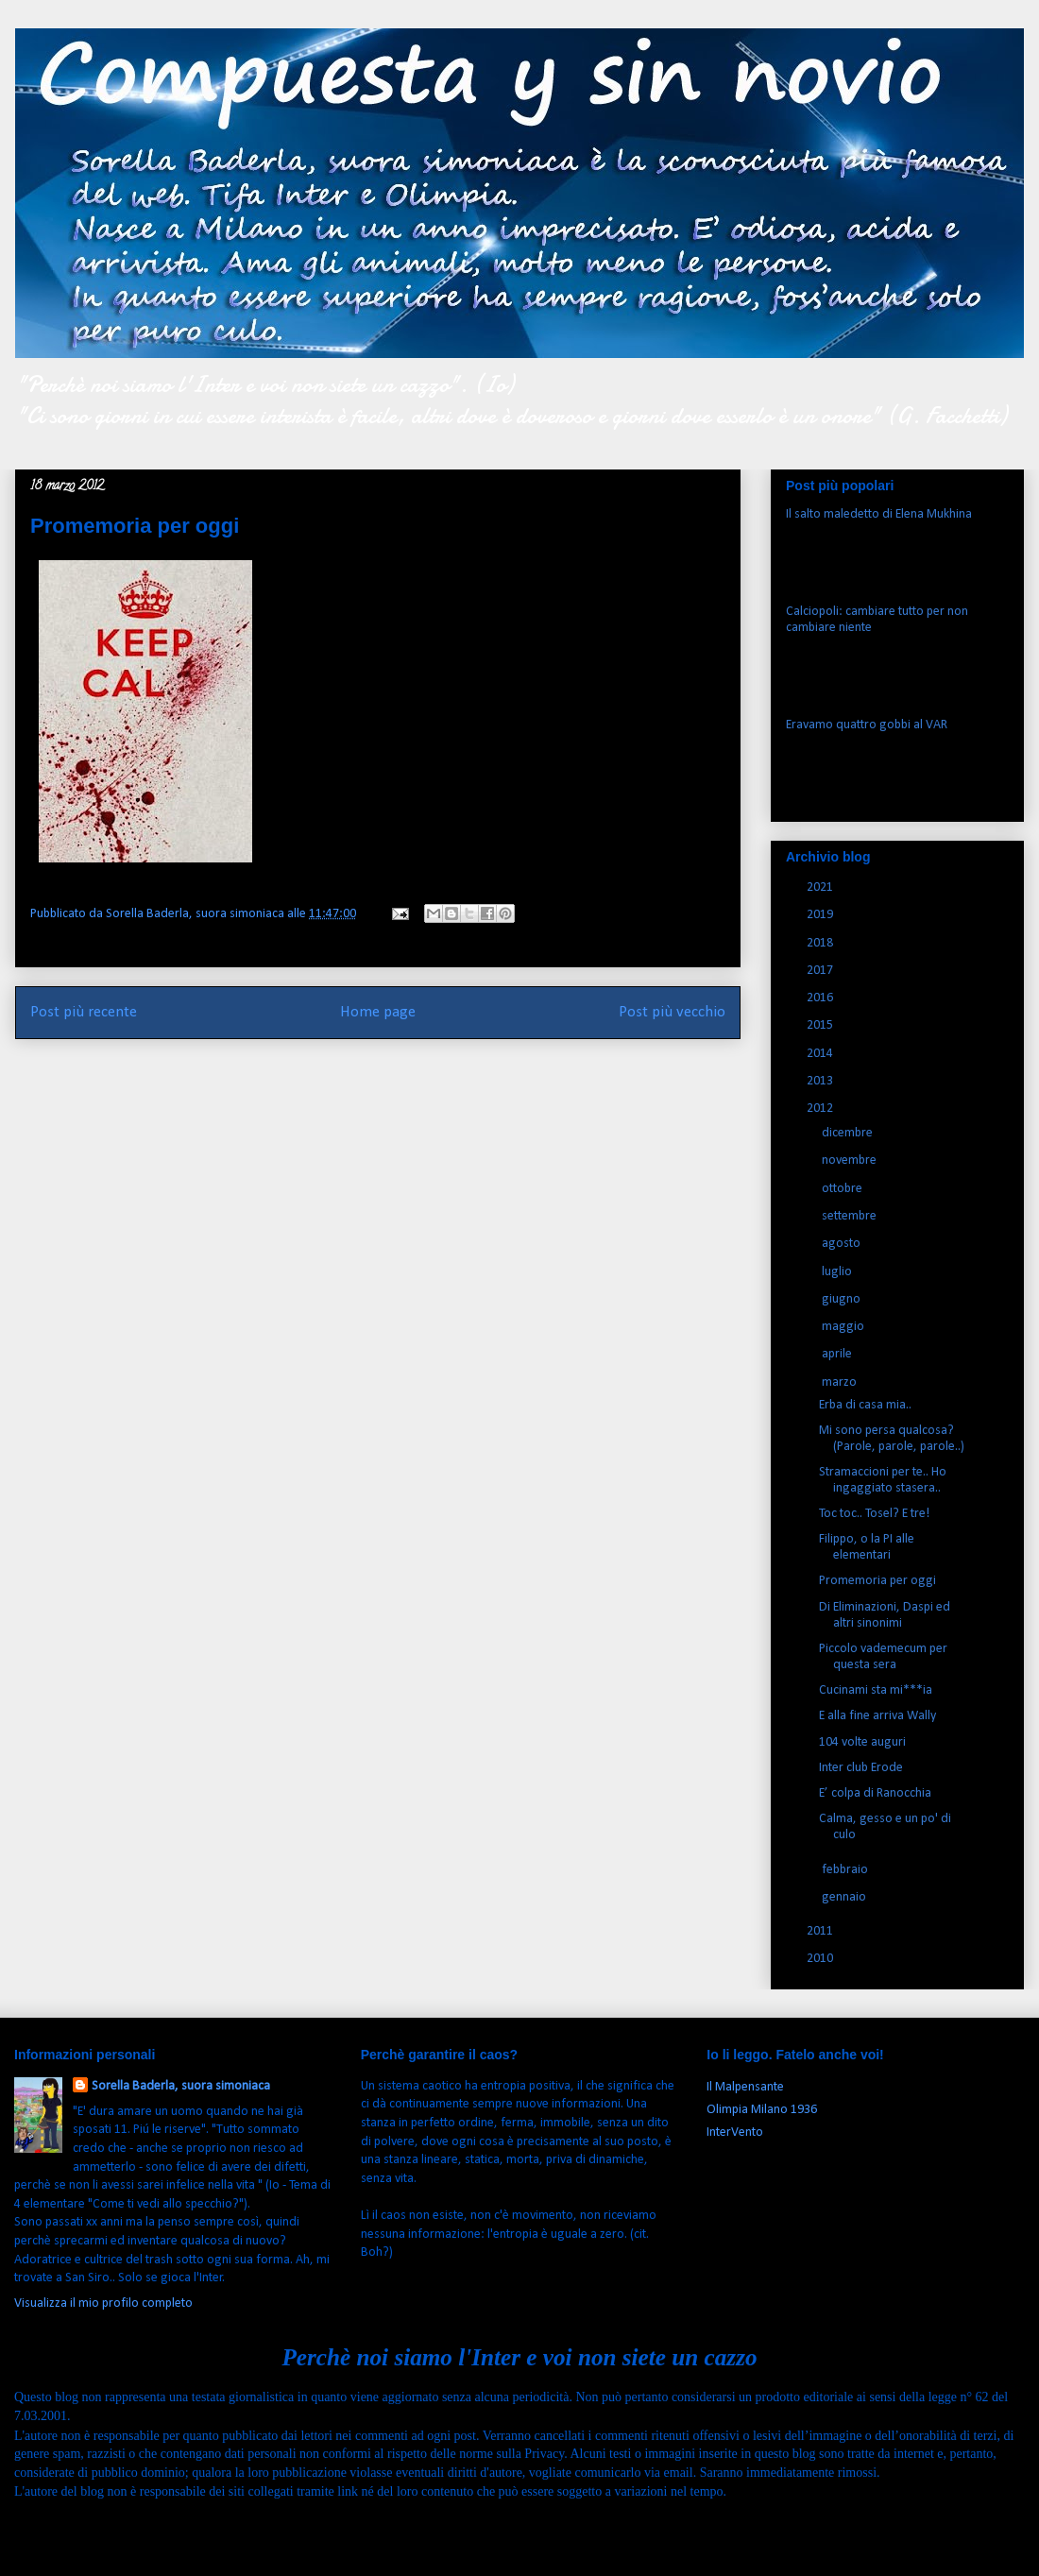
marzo (841, 1382)
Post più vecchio (672, 1012)
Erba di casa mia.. (865, 1405)
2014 (821, 1054)
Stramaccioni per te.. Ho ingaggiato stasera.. (882, 1480)
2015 (821, 1025)
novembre (850, 1160)
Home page (378, 1012)
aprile (838, 1354)
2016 (821, 998)
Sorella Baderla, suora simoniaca (181, 2086)
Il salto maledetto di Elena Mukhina (879, 514)
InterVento (735, 2132)
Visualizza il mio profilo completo (103, 2303)
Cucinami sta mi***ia (875, 1690)
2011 (821, 1931)
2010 (821, 1959)
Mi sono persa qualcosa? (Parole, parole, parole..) (891, 1439)
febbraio (846, 1870)
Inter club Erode (861, 1768)
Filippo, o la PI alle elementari (866, 1547)
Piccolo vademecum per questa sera (883, 1657)
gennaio (845, 1897)
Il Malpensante (745, 2087)
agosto (842, 1244)
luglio (838, 1272)
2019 (821, 915)
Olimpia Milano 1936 (762, 2110)
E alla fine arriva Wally (877, 1716)
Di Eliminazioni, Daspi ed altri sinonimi (884, 1615)
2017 (821, 971)
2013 (821, 1081)
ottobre (843, 1189)
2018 (821, 943)
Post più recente (83, 1012)
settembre (850, 1216)
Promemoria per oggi (877, 1581)
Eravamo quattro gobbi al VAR (866, 725)
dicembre (849, 1133)
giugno (842, 1299)
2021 (821, 887)
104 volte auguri (862, 1742)
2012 (821, 1108)
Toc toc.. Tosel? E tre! (874, 1514)
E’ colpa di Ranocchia (875, 1793)
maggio (844, 1327)
